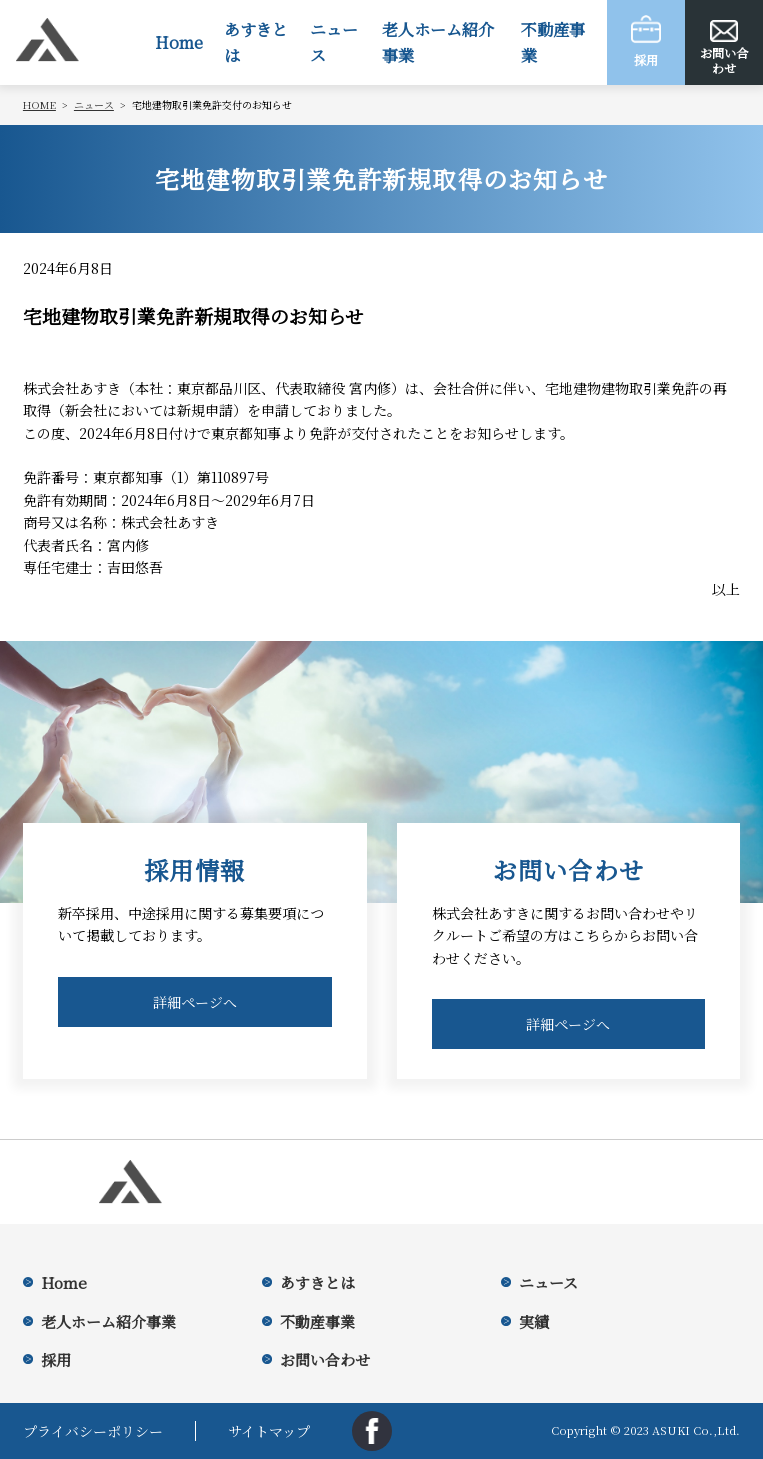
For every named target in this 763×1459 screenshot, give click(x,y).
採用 (56, 1359)
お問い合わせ (325, 1359)
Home (179, 42)
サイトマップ (269, 1431)
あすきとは (256, 42)
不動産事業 (553, 42)
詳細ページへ (195, 1002)
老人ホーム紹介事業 (438, 42)
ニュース (334, 42)
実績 (534, 1321)
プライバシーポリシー (93, 1431)
